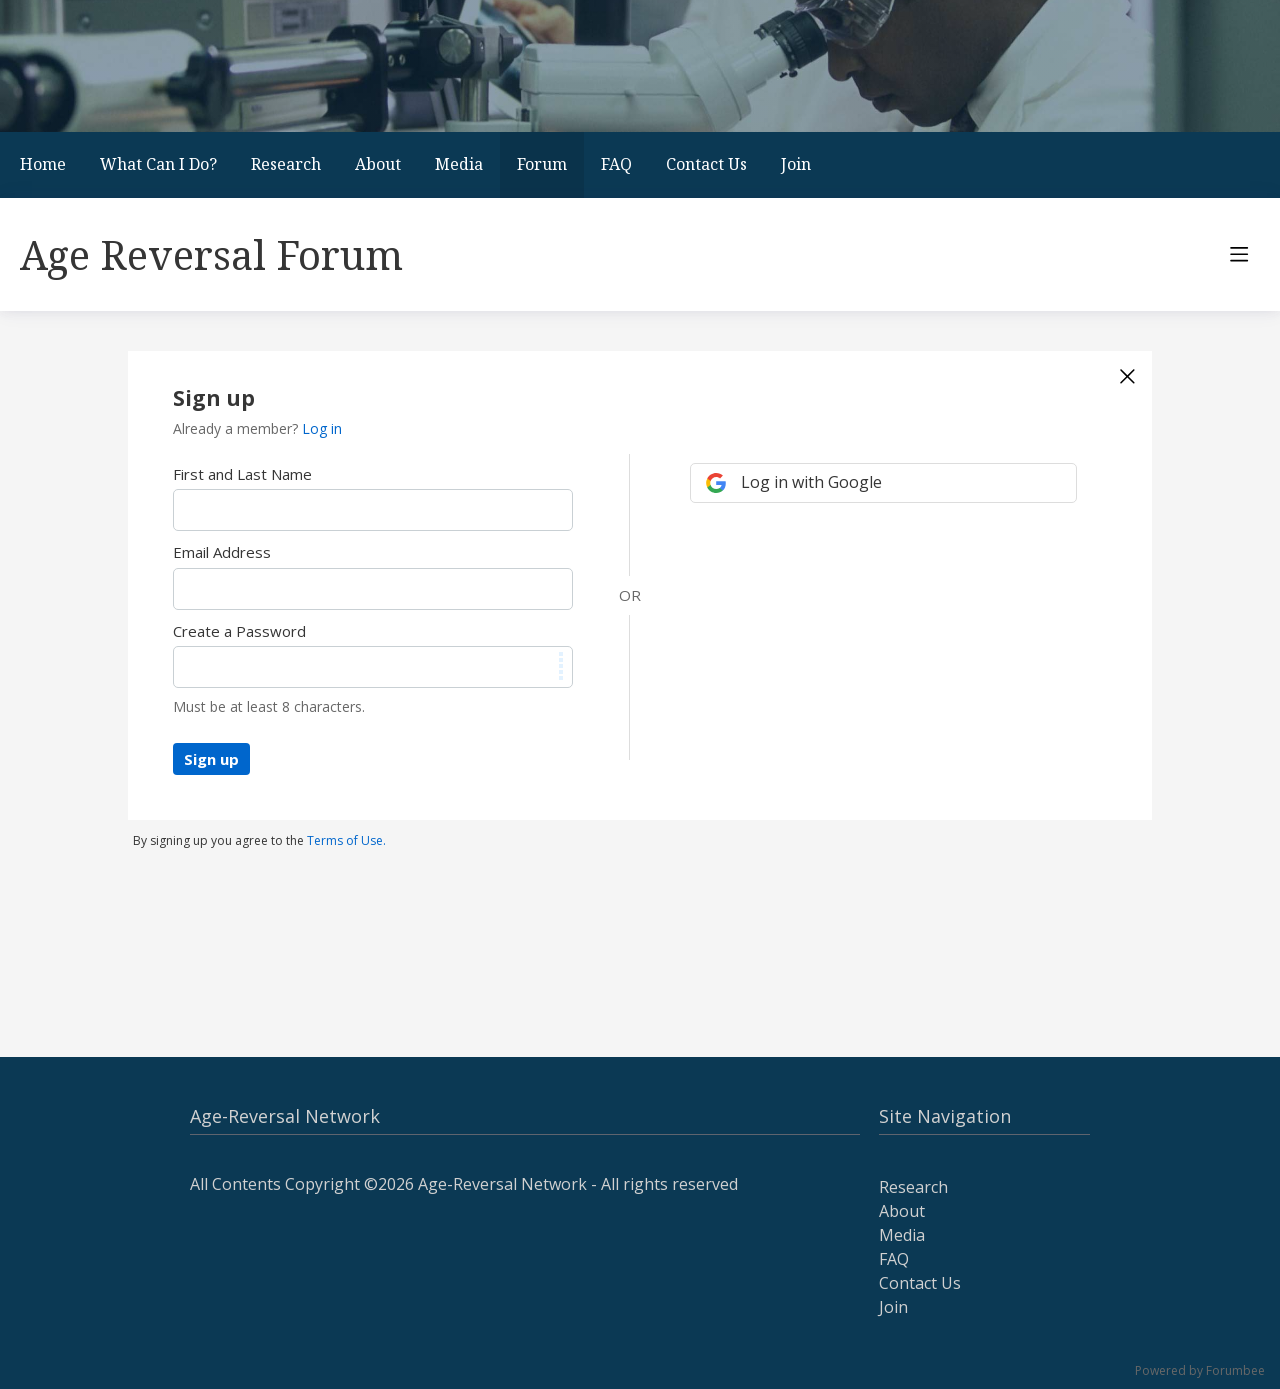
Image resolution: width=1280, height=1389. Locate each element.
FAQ (616, 164)
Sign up (211, 759)
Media (459, 164)
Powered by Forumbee (1200, 1371)
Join (796, 164)
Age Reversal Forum (211, 254)
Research (286, 164)
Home (43, 164)
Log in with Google (811, 482)
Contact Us (706, 164)
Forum (542, 164)
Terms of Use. (346, 840)
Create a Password (239, 631)
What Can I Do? (158, 164)
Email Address (222, 552)
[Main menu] (1239, 254)
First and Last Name (242, 474)
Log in (322, 428)
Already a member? (257, 428)
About (378, 164)
